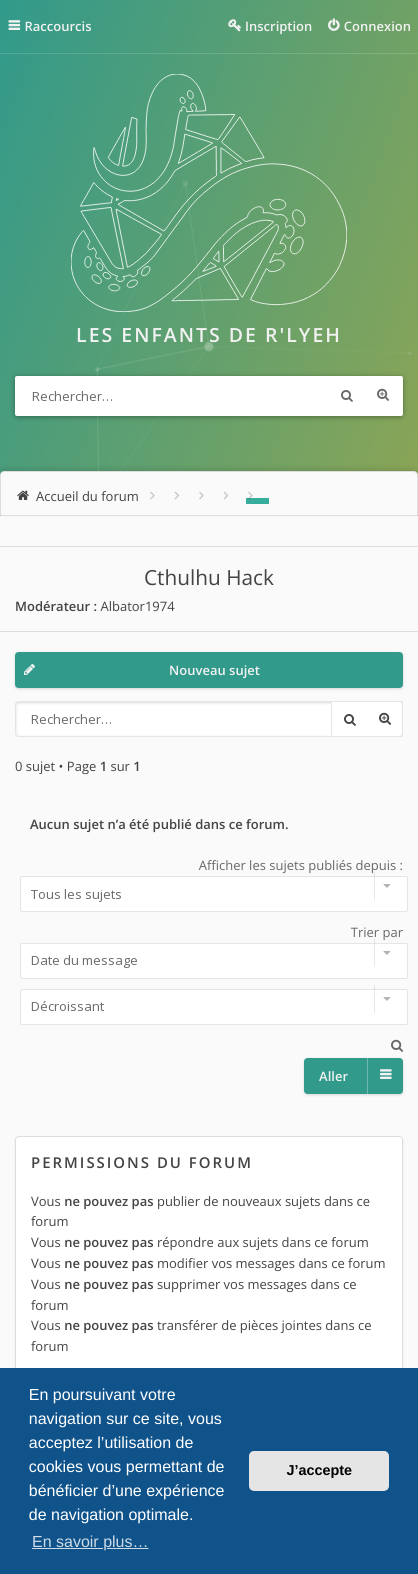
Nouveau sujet (214, 670)
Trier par (209, 951)
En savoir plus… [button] (90, 1542)
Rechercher (347, 396)
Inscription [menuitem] (278, 26)
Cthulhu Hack (209, 578)
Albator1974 (137, 606)
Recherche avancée (383, 396)
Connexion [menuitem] (377, 26)
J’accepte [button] (319, 1471)
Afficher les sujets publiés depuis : (209, 884)
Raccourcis (58, 26)
